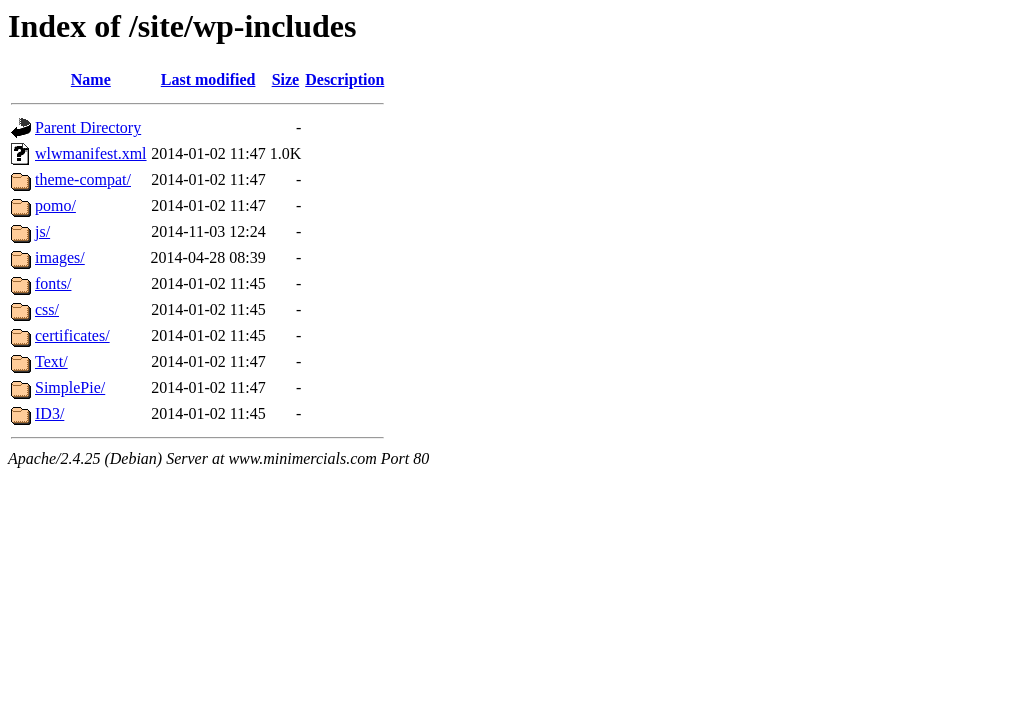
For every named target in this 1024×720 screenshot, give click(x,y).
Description (344, 79)
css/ (47, 309)
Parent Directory (88, 127)
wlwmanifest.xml (91, 153)
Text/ (51, 361)
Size (286, 79)
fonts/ (53, 283)
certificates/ (72, 335)
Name (91, 79)
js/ (42, 231)
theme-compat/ (83, 179)
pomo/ (55, 205)
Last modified (208, 79)
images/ (60, 257)
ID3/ (49, 413)
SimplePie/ (70, 387)
